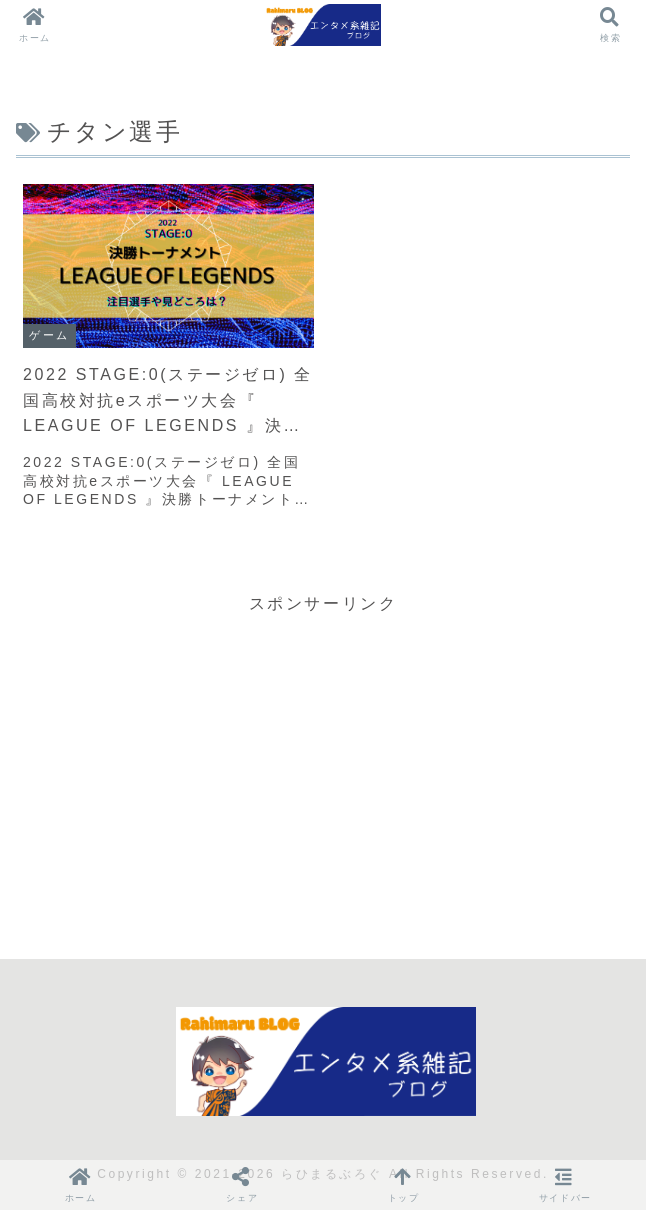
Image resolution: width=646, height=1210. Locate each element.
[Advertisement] (323, 758)
